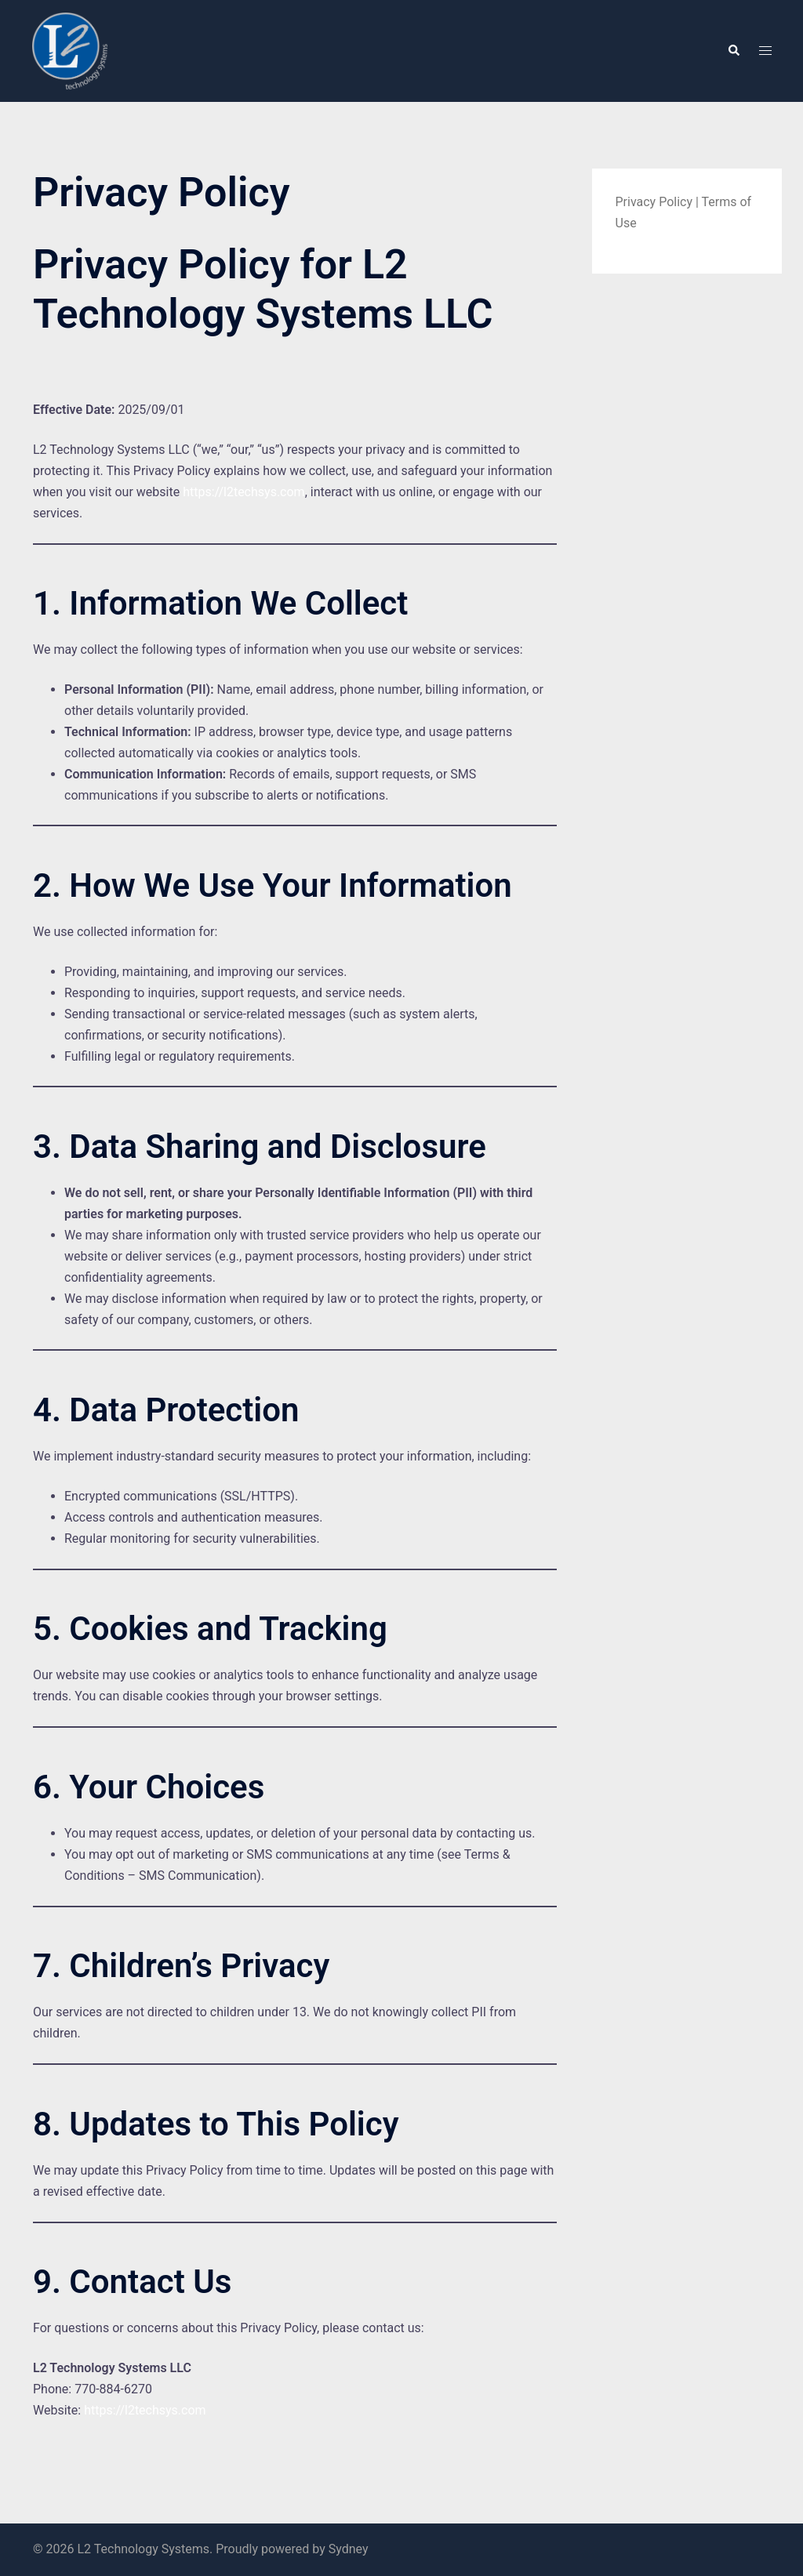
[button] (733, 51)
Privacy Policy (654, 201)
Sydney (349, 2549)
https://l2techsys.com (243, 491)
